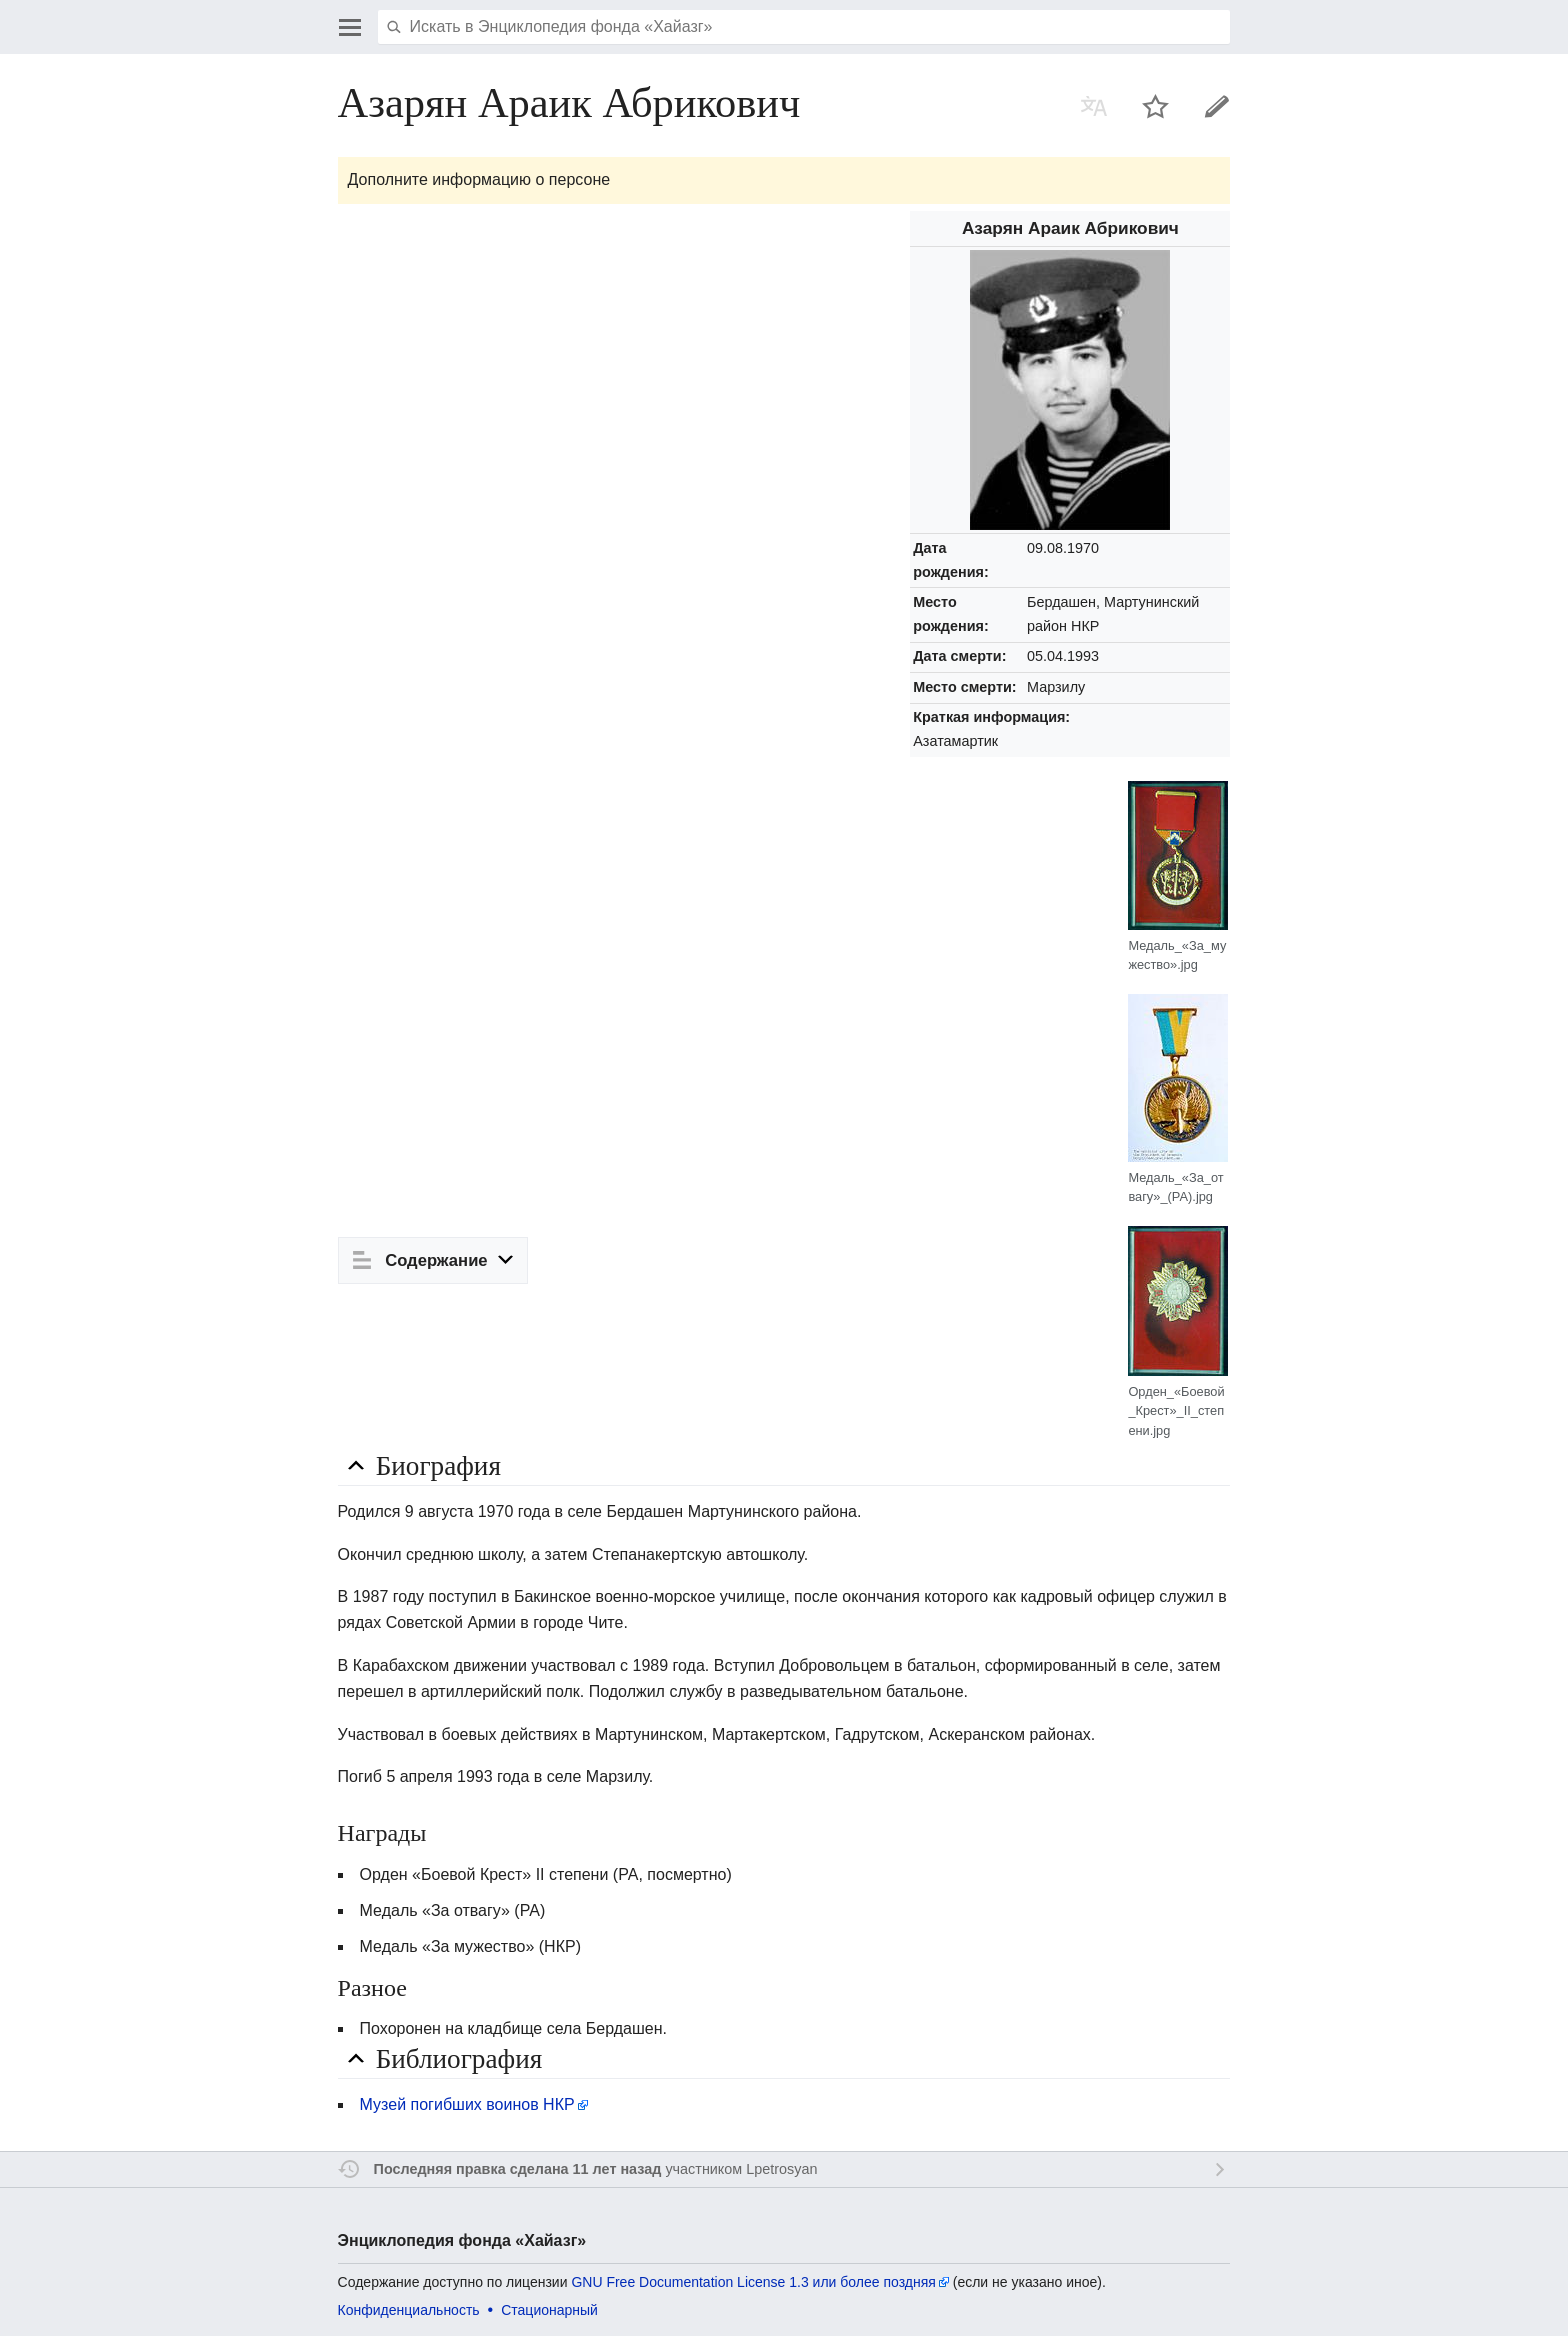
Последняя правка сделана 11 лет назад (518, 2169)
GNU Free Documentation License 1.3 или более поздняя (753, 2282)
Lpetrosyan (781, 2169)
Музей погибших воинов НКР (467, 2104)
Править (1217, 106)
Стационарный (549, 2310)
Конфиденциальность (409, 2310)
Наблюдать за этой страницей (1156, 106)
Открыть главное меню (350, 27)
